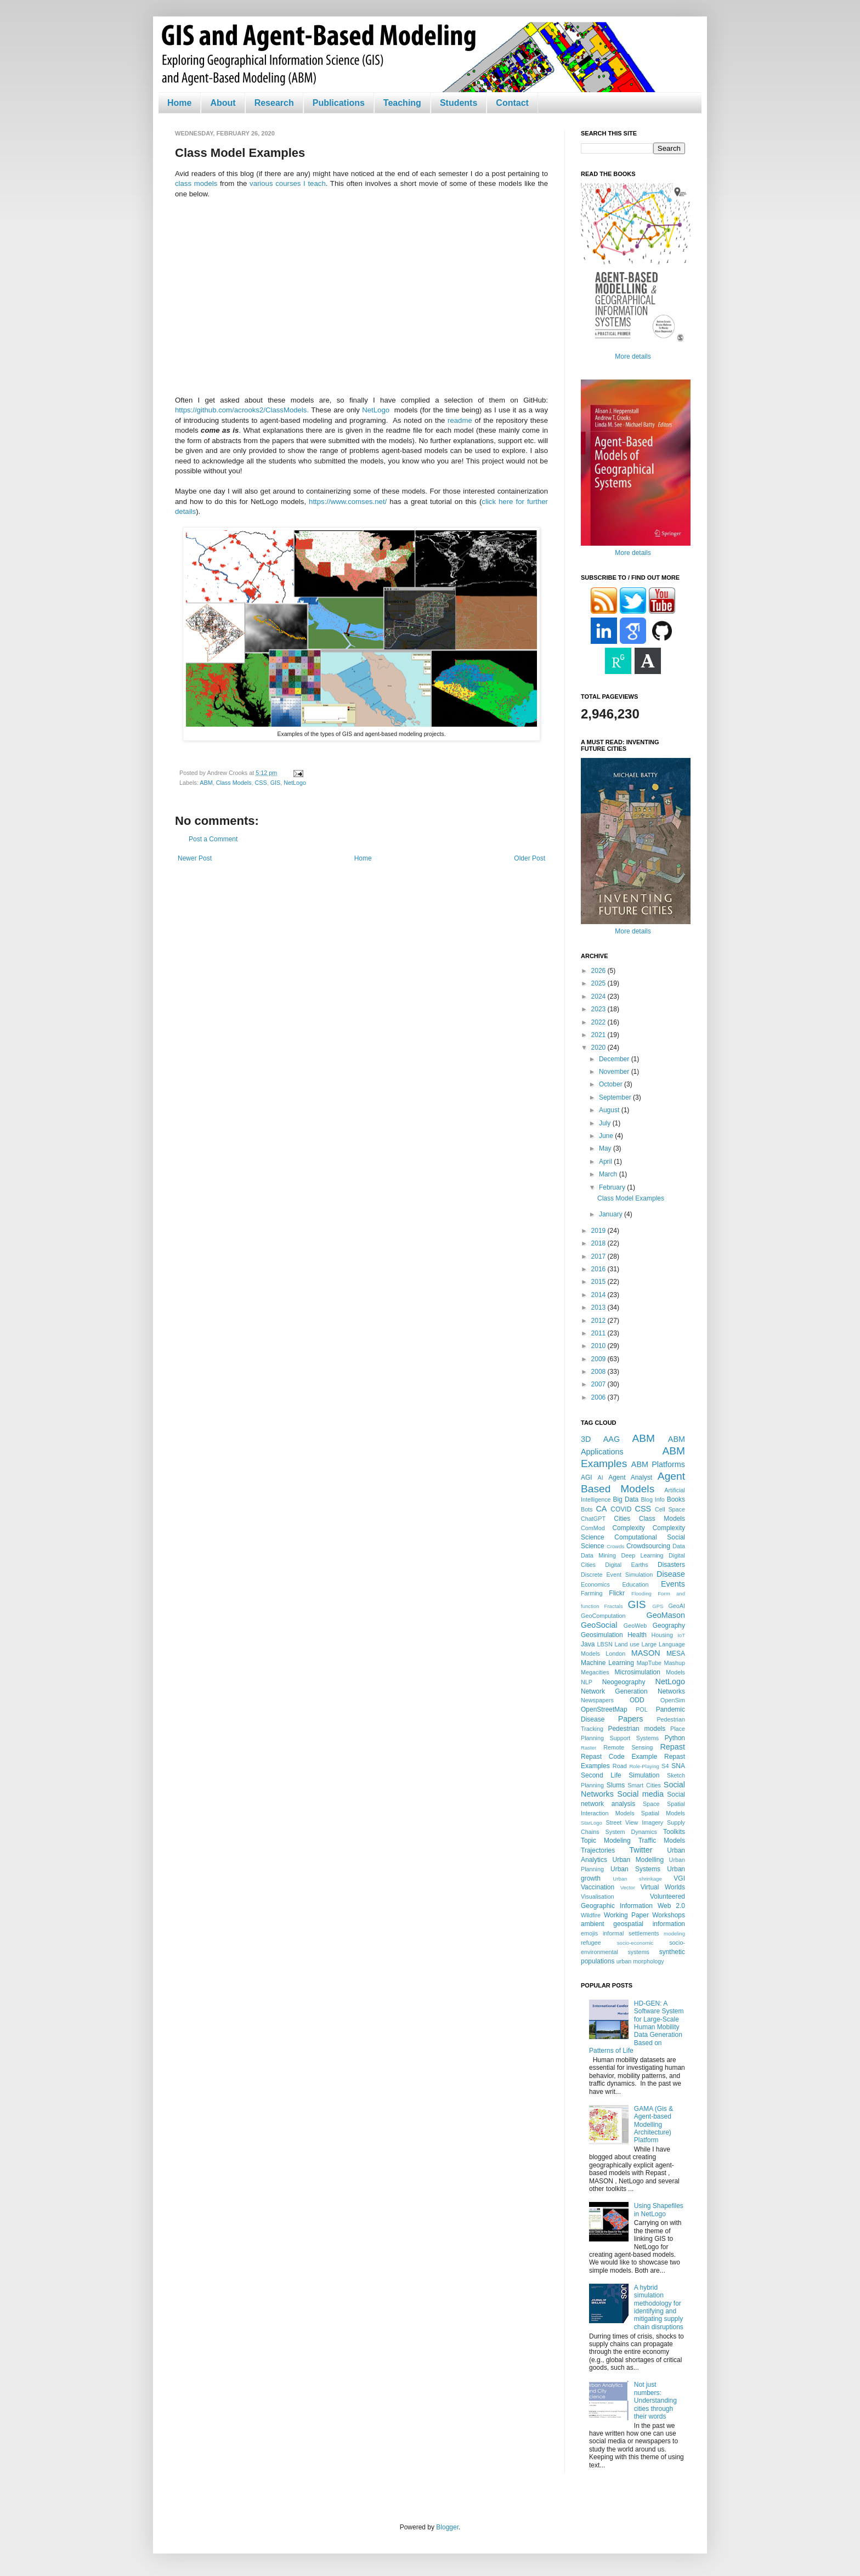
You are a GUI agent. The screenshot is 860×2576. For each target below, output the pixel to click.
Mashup (674, 1663)
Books (676, 1499)
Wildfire (591, 1915)
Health (637, 1635)
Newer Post (195, 858)
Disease (671, 1574)
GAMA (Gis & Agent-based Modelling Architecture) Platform (653, 2124)
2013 (599, 1307)
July (606, 1123)
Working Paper (626, 1915)
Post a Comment (213, 839)
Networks (671, 1691)
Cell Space (670, 1509)
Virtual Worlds (663, 1887)
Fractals (613, 1606)
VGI (679, 1878)
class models (196, 183)
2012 (599, 1320)
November (615, 1071)
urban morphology (640, 1961)
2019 (599, 1231)
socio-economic (635, 1943)
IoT (681, 1635)
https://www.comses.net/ (348, 501)
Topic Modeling (606, 1840)
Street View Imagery (634, 1822)
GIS (275, 782)
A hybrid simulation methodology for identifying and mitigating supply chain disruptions (658, 2307)
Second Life (601, 1775)
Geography (669, 1625)
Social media (640, 1794)
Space (651, 1804)
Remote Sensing (628, 1747)
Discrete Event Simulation (617, 1574)
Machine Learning (607, 1663)
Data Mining (598, 1555)
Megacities (595, 1672)
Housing (662, 1635)
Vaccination (597, 1887)
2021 (599, 1035)
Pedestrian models (636, 1729)
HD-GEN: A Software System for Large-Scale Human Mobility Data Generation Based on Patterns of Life (636, 2027)
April (606, 1161)
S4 (665, 1766)
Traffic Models (661, 1840)
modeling (674, 1933)
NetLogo (375, 410)
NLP (586, 1682)
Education (635, 1584)
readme (460, 420)
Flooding (641, 1593)
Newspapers (597, 1700)
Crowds (616, 1546)
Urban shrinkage (637, 1879)
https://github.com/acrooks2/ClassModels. (242, 410)
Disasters (671, 1565)
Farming (592, 1593)
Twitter (640, 1849)
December (615, 1059)
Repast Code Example (619, 1756)
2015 (599, 1282)
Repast (672, 1746)
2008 (599, 1371)
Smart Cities (644, 1785)
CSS (260, 782)
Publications (339, 102)
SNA (678, 1766)
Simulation (644, 1775)
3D (586, 1439)
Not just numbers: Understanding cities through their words (655, 2400)
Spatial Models (663, 1813)
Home (179, 102)
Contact (512, 102)
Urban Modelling (638, 1860)
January (611, 1214)
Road (620, 1766)
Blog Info (652, 1499)
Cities (622, 1518)
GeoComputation (603, 1615)
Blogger (447, 2527)
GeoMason (666, 1615)
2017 (599, 1256)
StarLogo (591, 1823)
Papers (630, 1718)
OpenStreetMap (604, 1709)
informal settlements (631, 1933)
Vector (627, 1887)
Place (677, 1728)
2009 (599, 1359)
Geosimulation (602, 1635)
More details (632, 356)
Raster (588, 1748)
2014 (599, 1295)
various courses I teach (288, 183)
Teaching (402, 102)
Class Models (234, 782)
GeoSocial (599, 1625)
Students (458, 102)
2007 (599, 1384)
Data (678, 1546)
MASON (645, 1653)
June (607, 1136)
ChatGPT (593, 1518)
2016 (599, 1269)
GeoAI (676, 1606)
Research (274, 102)
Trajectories (598, 1850)
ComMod (593, 1528)
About (222, 102)
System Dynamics (631, 1831)
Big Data (625, 1499)
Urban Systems (635, 1869)
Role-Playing (644, 1766)
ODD (637, 1700)
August (610, 1110)
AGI (586, 1477)
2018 (599, 1243)
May (606, 1148)
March (609, 1174)
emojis (589, 1933)
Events (673, 1583)
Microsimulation (637, 1672)
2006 (599, 1397)
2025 (599, 983)
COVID (620, 1509)
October (611, 1084)
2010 (599, 1346)
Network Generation (614, 1691)
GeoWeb (635, 1625)
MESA (675, 1653)
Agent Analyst (630, 1477)
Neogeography (624, 1682)
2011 (599, 1333)
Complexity (628, 1528)
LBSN (605, 1644)
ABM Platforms (658, 1464)
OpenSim (672, 1700)
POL (642, 1709)
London (615, 1653)
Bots (587, 1509)
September (616, 1097)
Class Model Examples (630, 1198)
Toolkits (674, 1832)
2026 (599, 971)
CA (601, 1508)
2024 (599, 996)
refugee (591, 1942)
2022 (599, 1022)
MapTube (649, 1663)
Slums (616, 1785)
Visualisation (597, 1896)
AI (600, 1477)
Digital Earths (626, 1564)
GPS (657, 1606)
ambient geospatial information (633, 1924)
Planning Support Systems (620, 1738)
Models (675, 1672)
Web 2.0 (671, 1906)
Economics (595, 1584)
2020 (599, 1047)
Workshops (668, 1915)
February (613, 1187)
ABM (206, 782)
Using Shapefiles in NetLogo (658, 2209)
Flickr (617, 1593)
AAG (611, 1439)
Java (588, 1644)
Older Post (529, 858)
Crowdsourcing (648, 1546)
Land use (627, 1644)
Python (675, 1738)
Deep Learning (642, 1555)
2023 (599, 1009)
